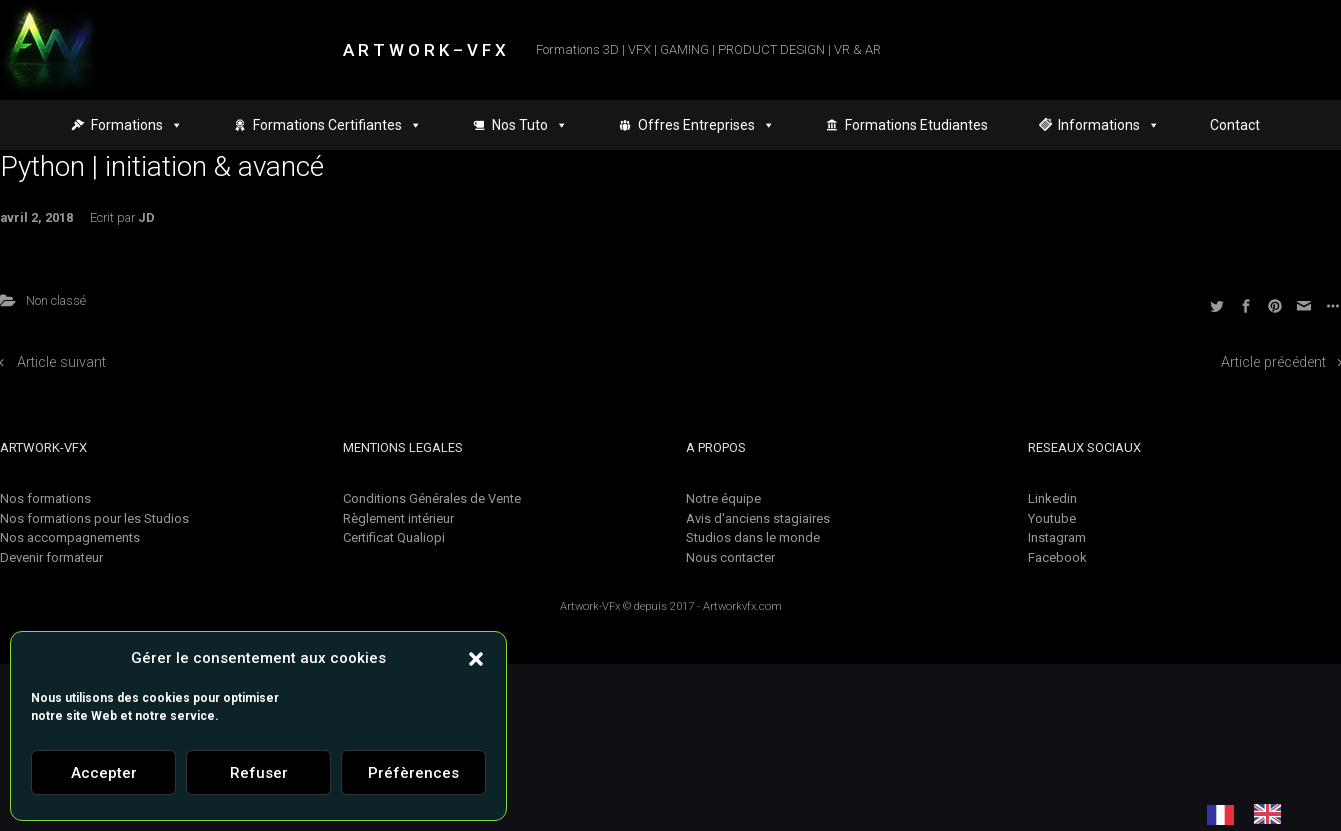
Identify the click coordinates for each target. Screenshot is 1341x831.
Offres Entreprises (706, 125)
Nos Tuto (530, 125)
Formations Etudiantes (916, 125)
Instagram (1057, 537)
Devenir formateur (51, 557)
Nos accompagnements (70, 537)
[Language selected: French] (1254, 814)
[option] (1272, 814)
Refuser (259, 773)
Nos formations (45, 498)
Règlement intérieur (398, 518)
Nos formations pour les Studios (94, 518)
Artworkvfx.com (742, 606)
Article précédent (1273, 362)
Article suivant (61, 362)
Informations (1109, 125)
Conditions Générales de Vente (432, 498)
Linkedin (1052, 498)
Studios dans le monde (753, 537)
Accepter (104, 773)
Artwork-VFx (590, 606)
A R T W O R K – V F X (424, 50)
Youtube (1052, 518)
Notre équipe (723, 498)
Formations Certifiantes (337, 125)
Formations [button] (137, 125)
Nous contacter (730, 557)
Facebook (1057, 557)
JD (146, 217)
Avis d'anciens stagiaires (758, 518)
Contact (1235, 125)
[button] (476, 658)
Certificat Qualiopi (394, 537)
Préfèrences (413, 773)
